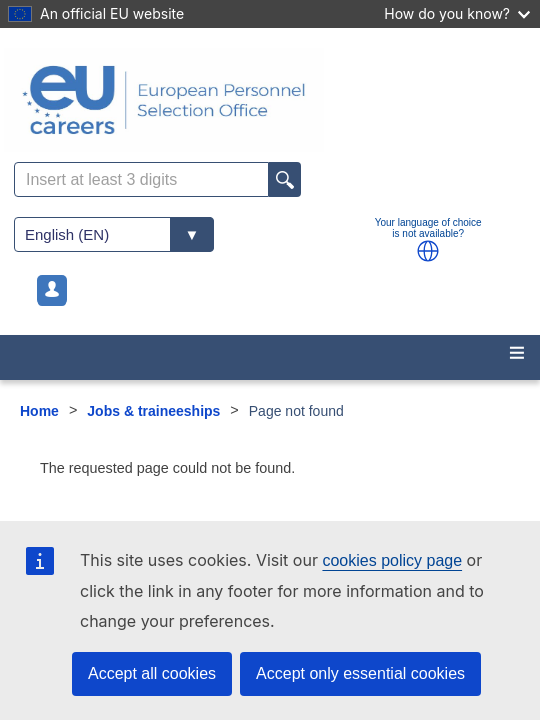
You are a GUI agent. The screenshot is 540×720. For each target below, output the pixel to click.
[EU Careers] (270, 100)
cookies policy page (392, 560)
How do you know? (457, 13)
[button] (428, 251)
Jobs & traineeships (153, 411)
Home (39, 411)
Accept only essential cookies (360, 673)
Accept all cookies (152, 673)
